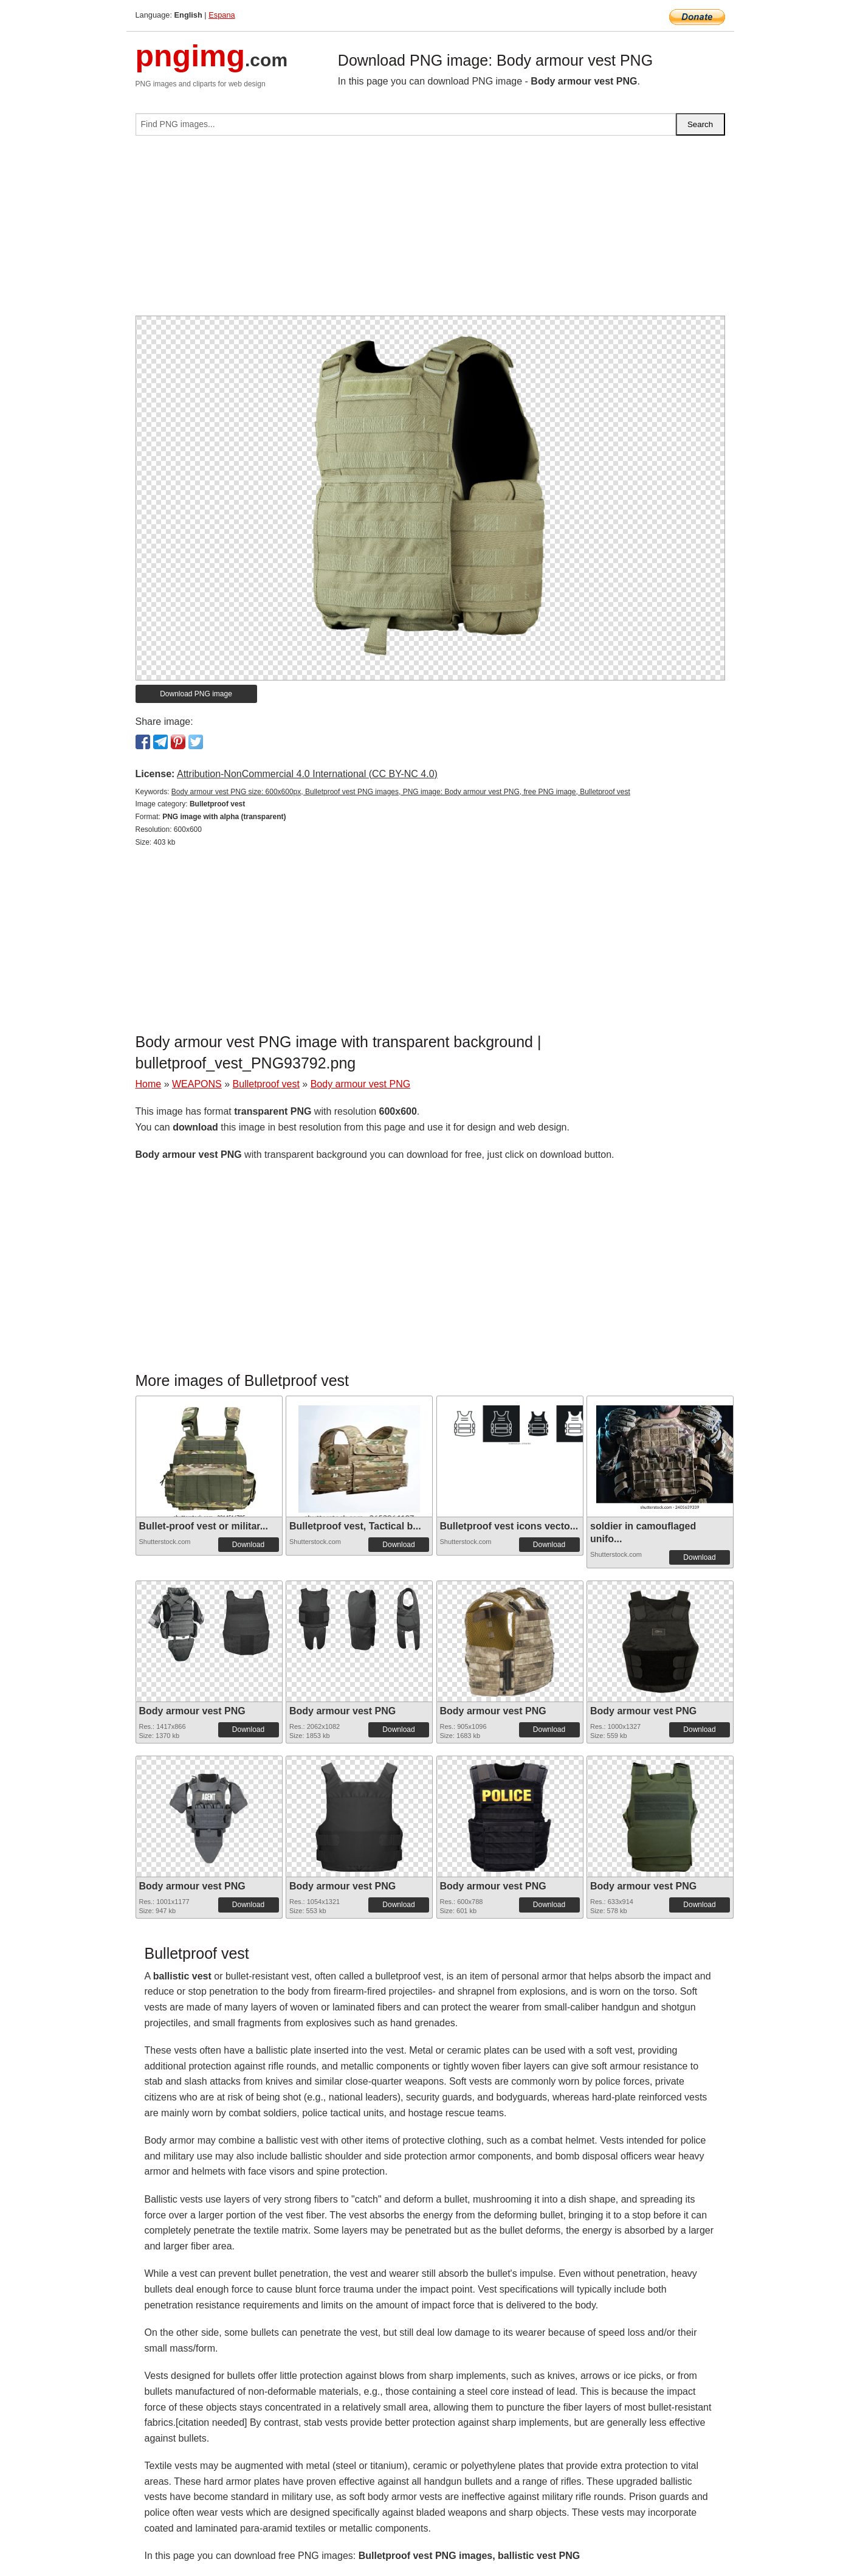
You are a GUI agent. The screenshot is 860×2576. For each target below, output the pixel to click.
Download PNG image (196, 694)
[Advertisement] (430, 230)
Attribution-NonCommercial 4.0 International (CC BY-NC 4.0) (307, 774)
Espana (221, 14)
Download (248, 1544)
